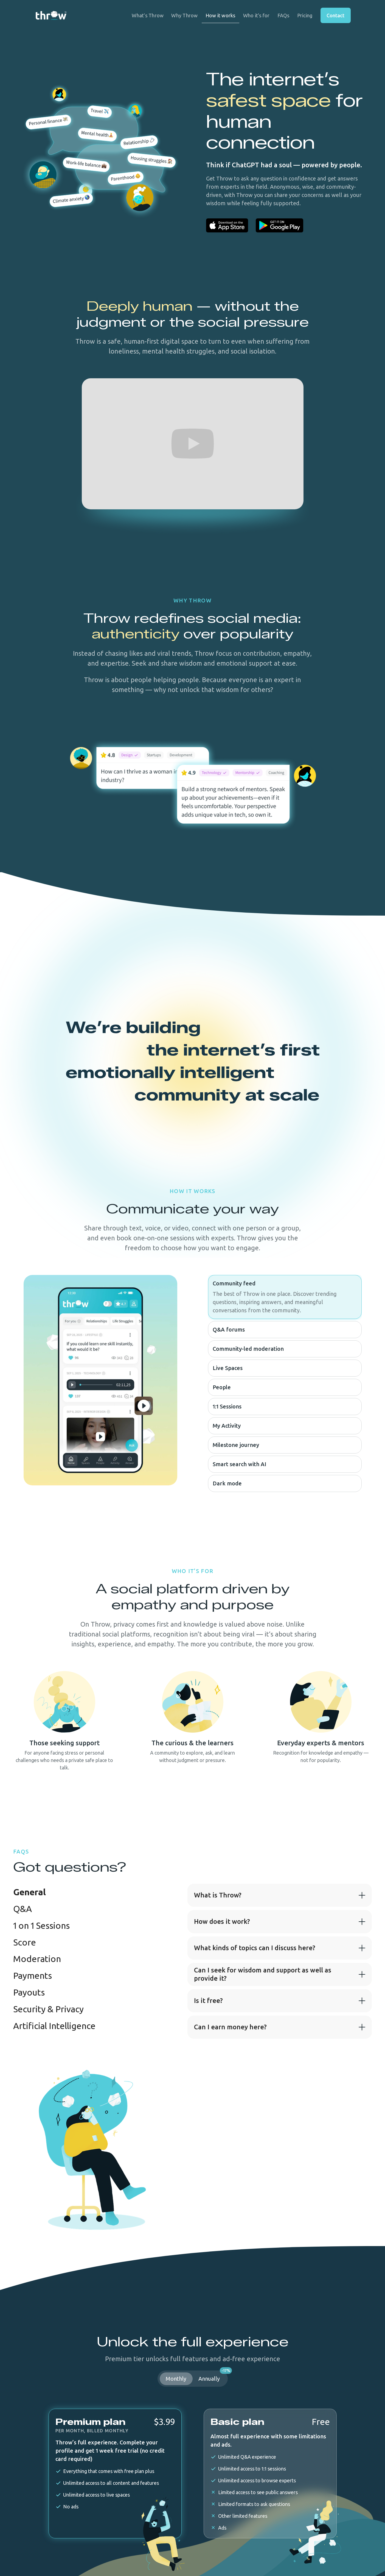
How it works (220, 15)
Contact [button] (335, 15)
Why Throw (184, 15)
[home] (51, 15)
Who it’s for (256, 15)
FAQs (283, 15)
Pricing (305, 15)
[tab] (29, 1892)
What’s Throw (148, 15)
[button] (279, 1895)
